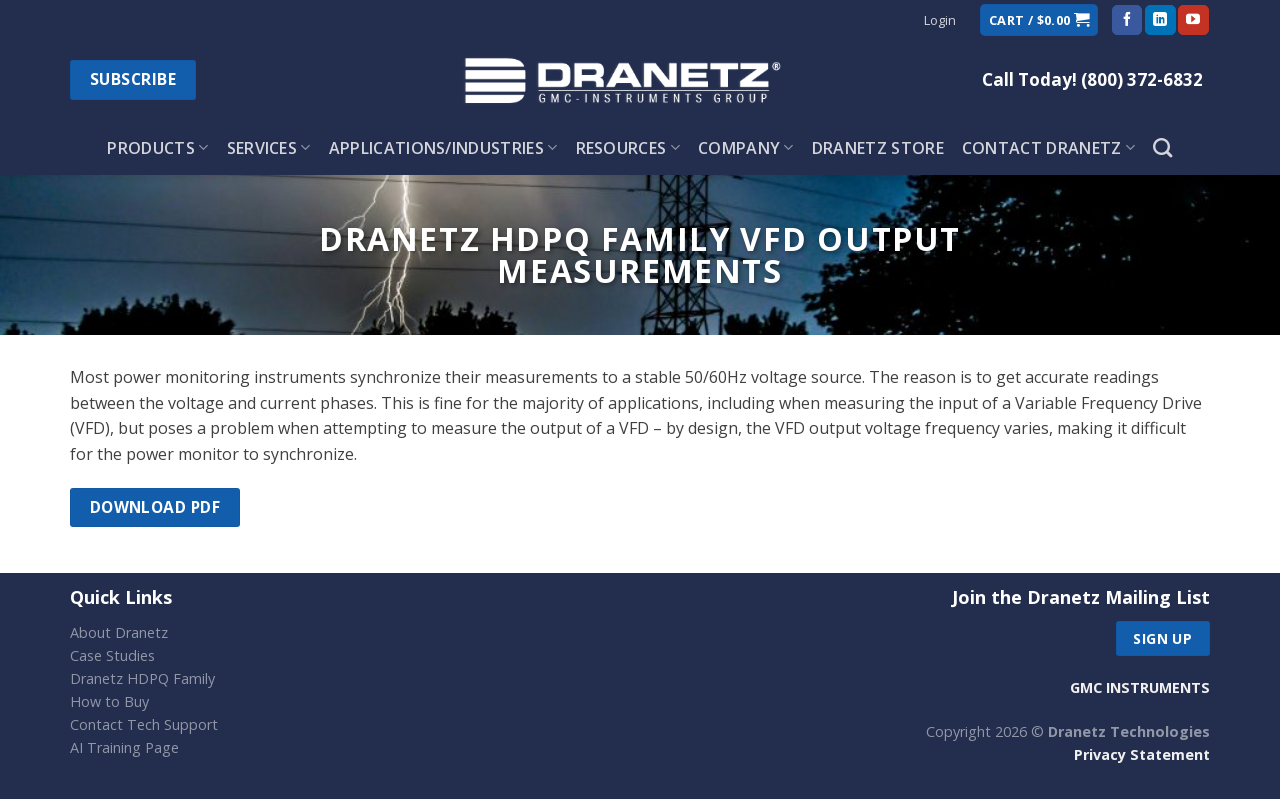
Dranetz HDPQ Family (142, 678)
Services (269, 148)
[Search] (1162, 147)
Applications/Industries (443, 148)
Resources (628, 148)
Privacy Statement (1142, 754)
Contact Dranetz (1048, 148)
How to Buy (109, 701)
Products (157, 148)
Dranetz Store (878, 148)
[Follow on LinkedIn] (1160, 20)
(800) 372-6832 (1142, 79)
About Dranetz (119, 632)
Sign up (1162, 638)
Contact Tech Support (144, 724)
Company (746, 148)
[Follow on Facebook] (1127, 20)
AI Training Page (124, 747)
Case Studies (112, 655)
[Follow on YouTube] (1193, 20)
